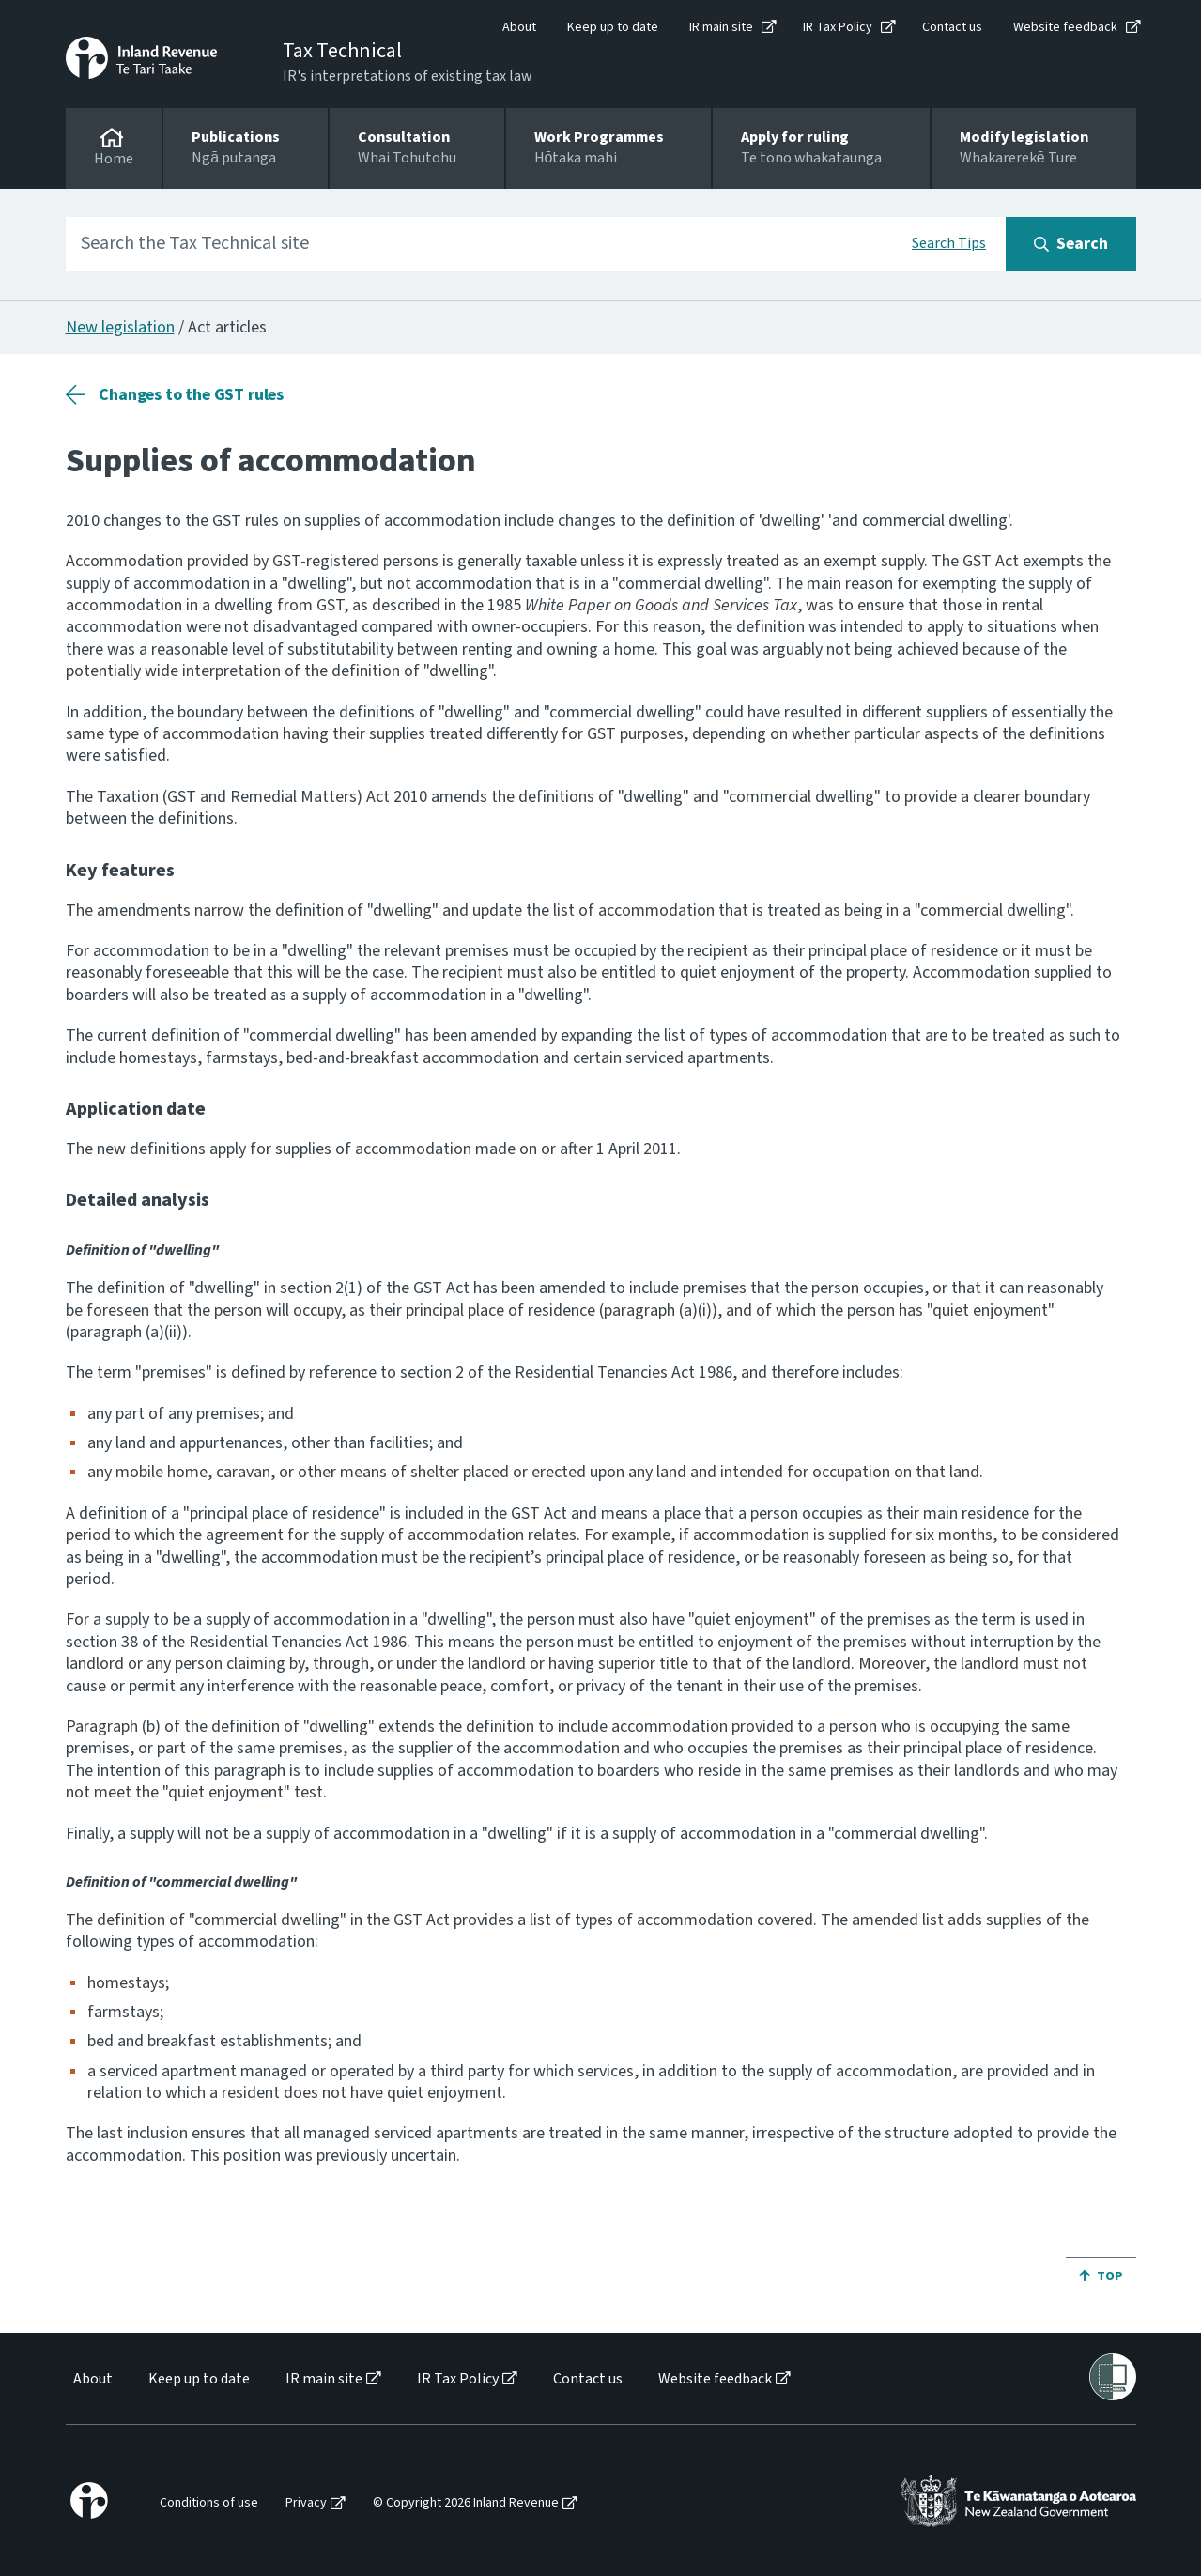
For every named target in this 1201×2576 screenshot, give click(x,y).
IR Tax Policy (837, 27)
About (519, 27)
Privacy (306, 2503)
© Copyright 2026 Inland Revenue (466, 2503)
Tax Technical (342, 51)
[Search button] (1071, 244)
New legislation (120, 327)
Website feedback (1065, 27)
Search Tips (949, 243)
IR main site (721, 27)
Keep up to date (612, 27)
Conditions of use (209, 2503)
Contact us (952, 27)
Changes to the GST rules (191, 395)
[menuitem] (91, 2379)
